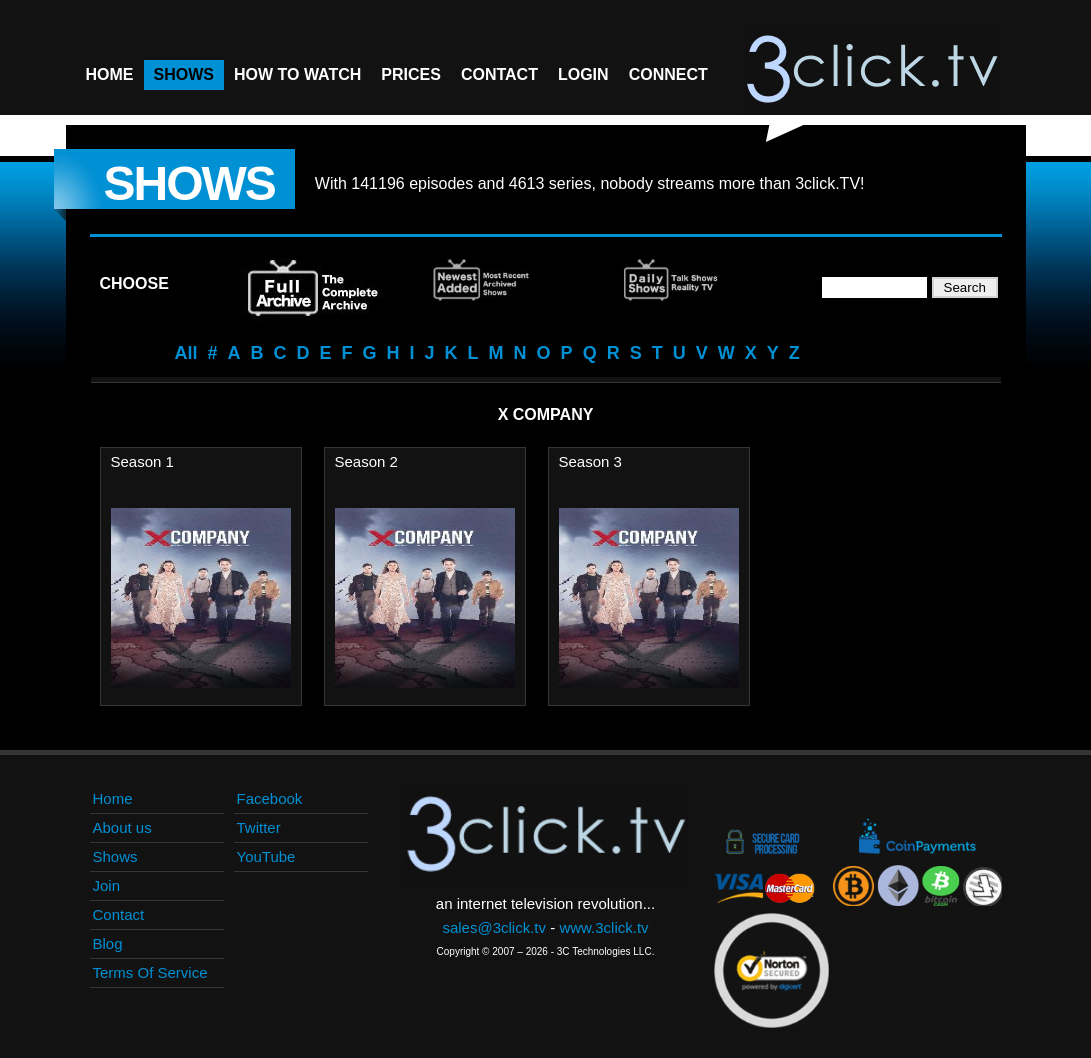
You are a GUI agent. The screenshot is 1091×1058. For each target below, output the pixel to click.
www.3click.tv (603, 927)
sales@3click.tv (494, 927)
